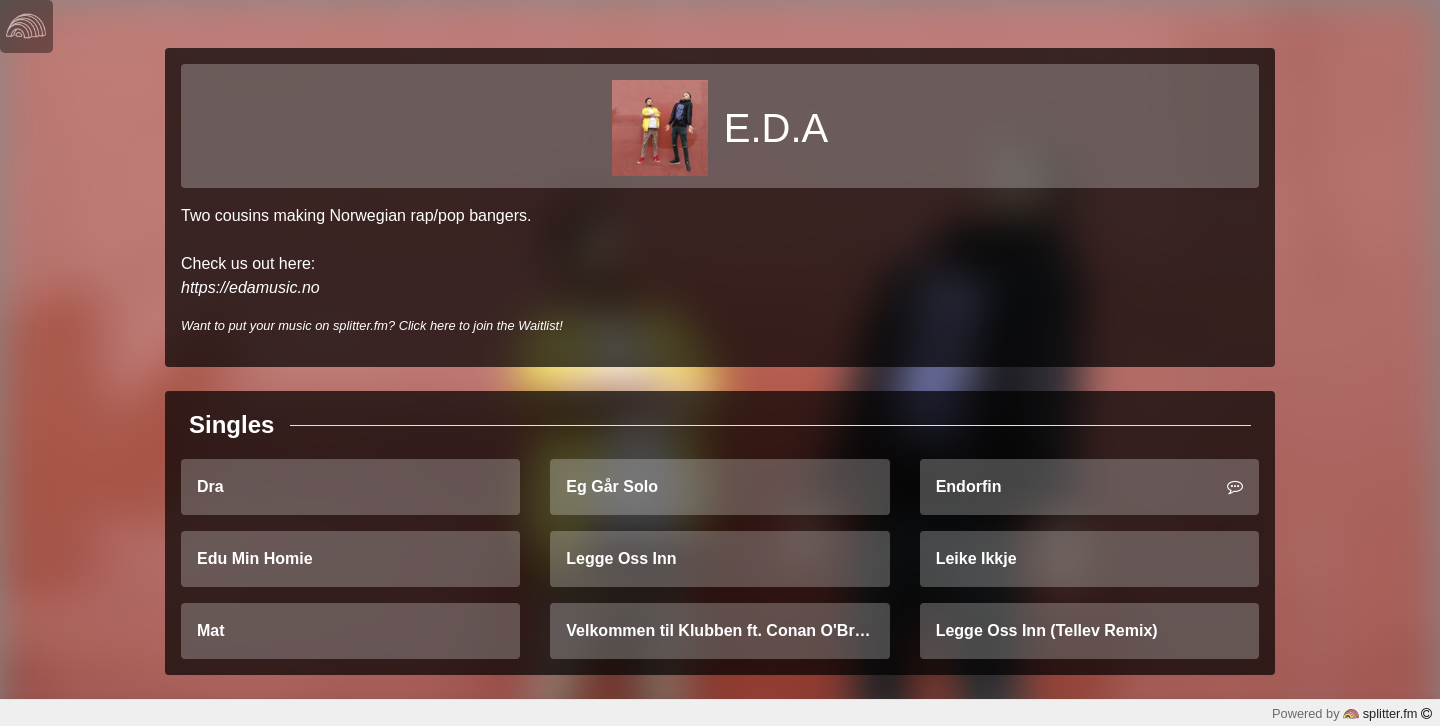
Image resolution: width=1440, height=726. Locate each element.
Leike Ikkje (976, 558)
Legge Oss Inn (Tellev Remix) (1047, 630)
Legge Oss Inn (621, 558)
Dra (210, 486)
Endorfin (1089, 487)
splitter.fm (1387, 713)
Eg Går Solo (612, 486)
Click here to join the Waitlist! (481, 325)
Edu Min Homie (255, 558)
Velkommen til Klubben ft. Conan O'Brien (721, 630)
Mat (211, 630)
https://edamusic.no (250, 287)
